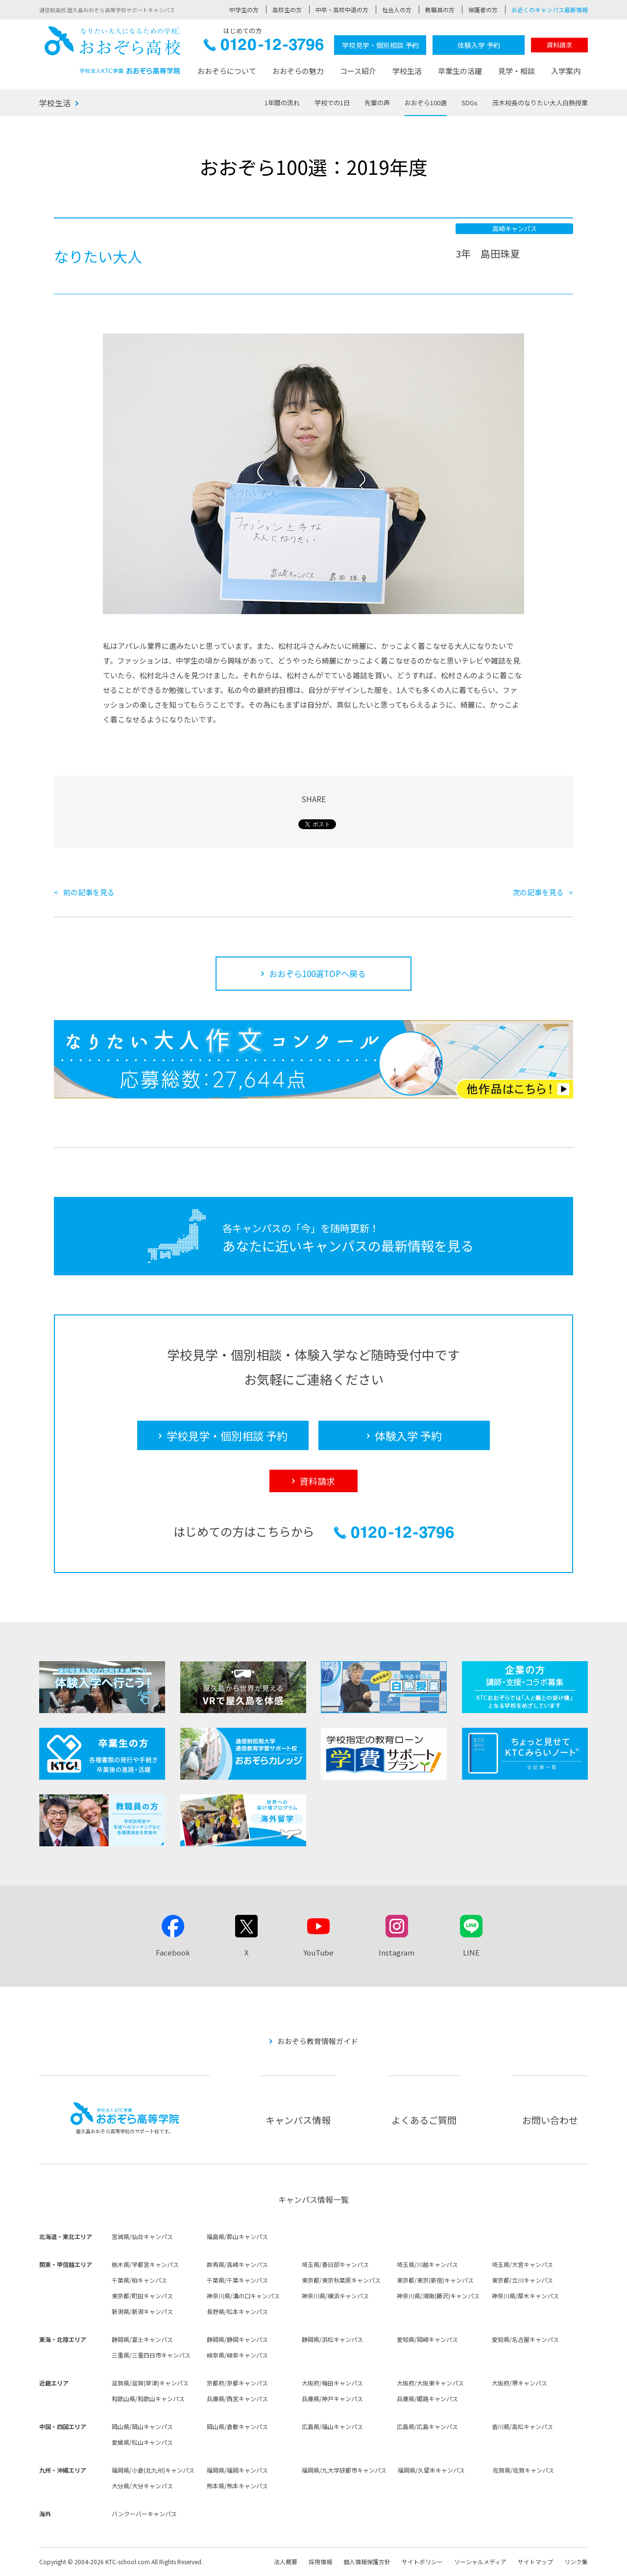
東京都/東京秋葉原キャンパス (341, 2280)
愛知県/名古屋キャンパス (525, 2339)
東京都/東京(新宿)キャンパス (435, 2280)
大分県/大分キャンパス (142, 2485)
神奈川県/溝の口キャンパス (243, 2295)
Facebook (173, 1952)
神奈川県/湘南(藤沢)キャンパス (438, 2295)
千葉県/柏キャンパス (139, 2280)
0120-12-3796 (264, 47)
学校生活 (407, 71)
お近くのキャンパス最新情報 (549, 9)
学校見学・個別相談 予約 (380, 45)
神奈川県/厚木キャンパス (525, 2295)
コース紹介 (358, 71)
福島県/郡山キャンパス (237, 2236)
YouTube (318, 1952)
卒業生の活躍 (460, 71)
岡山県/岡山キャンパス (142, 2426)
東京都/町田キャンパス (142, 2295)
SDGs (469, 102)
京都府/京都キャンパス (237, 2383)
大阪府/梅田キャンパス (332, 2383)
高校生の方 (287, 9)
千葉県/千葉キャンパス (237, 2280)
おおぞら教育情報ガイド (317, 2041)
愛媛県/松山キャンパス (142, 2442)
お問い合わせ (550, 2119)
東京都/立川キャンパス (522, 2280)
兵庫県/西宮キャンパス (237, 2398)
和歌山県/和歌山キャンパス (148, 2398)
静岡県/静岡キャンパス (237, 2339)
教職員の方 (440, 9)
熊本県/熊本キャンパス (237, 2485)
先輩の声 (377, 102)
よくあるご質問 (424, 2119)
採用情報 (320, 2561)
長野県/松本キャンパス (237, 2311)
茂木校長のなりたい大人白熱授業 (540, 102)
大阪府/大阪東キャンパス (430, 2383)
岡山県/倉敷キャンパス (237, 2426)
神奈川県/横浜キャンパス (335, 2295)
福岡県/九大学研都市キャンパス (344, 2470)
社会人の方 (396, 9)
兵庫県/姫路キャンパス (427, 2398)
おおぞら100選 (426, 102)
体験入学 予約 (479, 45)
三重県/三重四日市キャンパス (151, 2355)
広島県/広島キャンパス (427, 2426)
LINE (471, 1952)
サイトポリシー (422, 2561)
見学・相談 (516, 71)
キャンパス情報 (298, 2119)
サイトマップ (535, 2561)
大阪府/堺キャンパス (519, 2383)
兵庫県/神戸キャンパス (332, 2398)
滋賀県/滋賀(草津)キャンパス (150, 2383)
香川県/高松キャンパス (522, 2426)
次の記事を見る (538, 892)
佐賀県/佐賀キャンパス (523, 2470)
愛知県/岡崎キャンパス (427, 2339)
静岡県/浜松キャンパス (332, 2339)
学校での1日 (332, 102)
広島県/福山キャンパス (332, 2426)
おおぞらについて (226, 71)
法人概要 (285, 2561)
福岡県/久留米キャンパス (431, 2470)
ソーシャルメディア (480, 2561)
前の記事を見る (89, 892)
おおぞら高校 (112, 50)
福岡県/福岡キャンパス (237, 2470)
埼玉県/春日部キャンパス (335, 2264)
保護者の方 (483, 9)
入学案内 (565, 71)
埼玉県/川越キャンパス (427, 2264)
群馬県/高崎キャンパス (237, 2264)
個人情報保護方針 (366, 2561)
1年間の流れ (282, 102)
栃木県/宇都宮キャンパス (145, 2264)
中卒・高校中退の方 (341, 9)
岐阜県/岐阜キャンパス (237, 2355)
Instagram (396, 1952)
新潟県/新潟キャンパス (142, 2311)
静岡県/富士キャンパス (142, 2339)
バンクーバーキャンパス (144, 2513)
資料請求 (559, 44)
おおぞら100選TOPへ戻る (317, 973)
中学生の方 (244, 9)
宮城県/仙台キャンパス (142, 2236)
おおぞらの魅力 (298, 71)
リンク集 (576, 2561)
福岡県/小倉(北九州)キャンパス (153, 2470)
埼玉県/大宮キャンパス (522, 2264)
